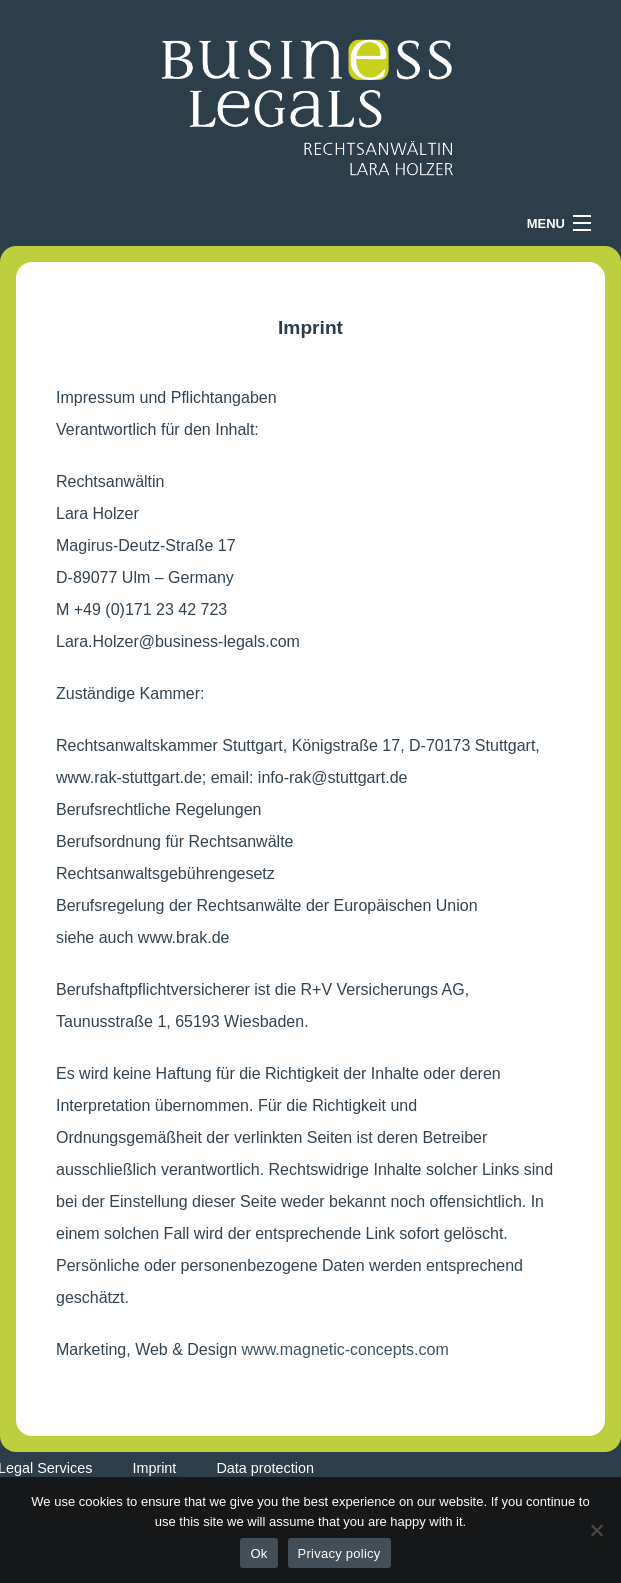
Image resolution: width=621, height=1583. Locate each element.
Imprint (154, 1468)
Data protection (265, 1468)
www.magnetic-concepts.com (345, 1349)
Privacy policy (339, 1553)
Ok (258, 1553)
